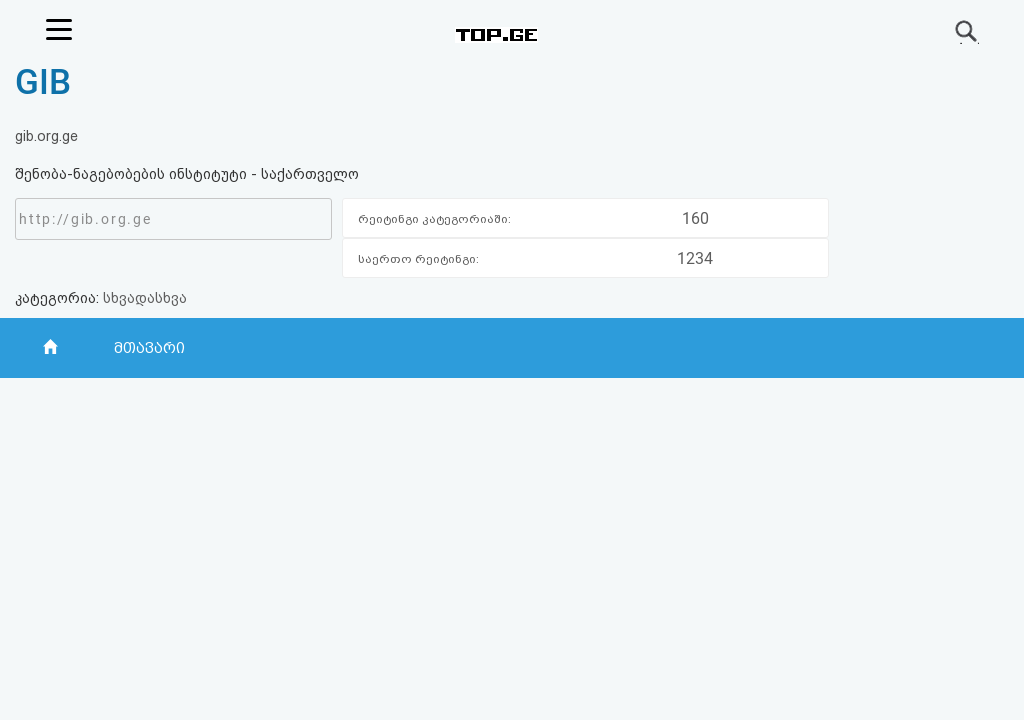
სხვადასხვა (145, 298)
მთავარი (149, 348)
